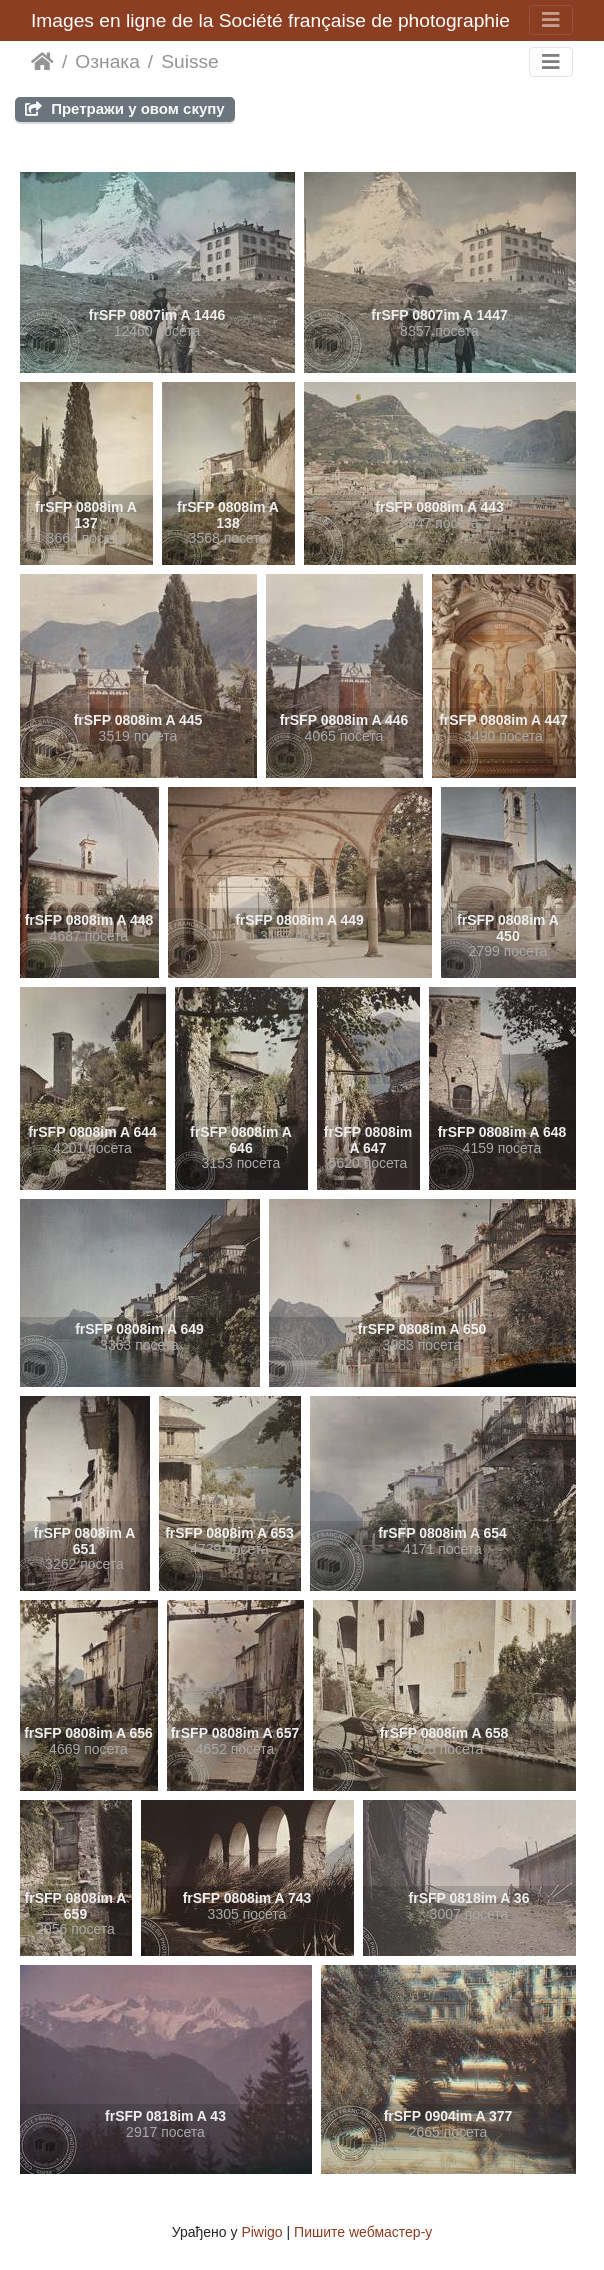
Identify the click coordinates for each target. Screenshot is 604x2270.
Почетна (42, 62)
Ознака (107, 61)
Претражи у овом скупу (125, 108)
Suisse (190, 61)
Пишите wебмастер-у (363, 2232)
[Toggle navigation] (551, 20)
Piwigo (261, 2232)
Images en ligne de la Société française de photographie (270, 20)
